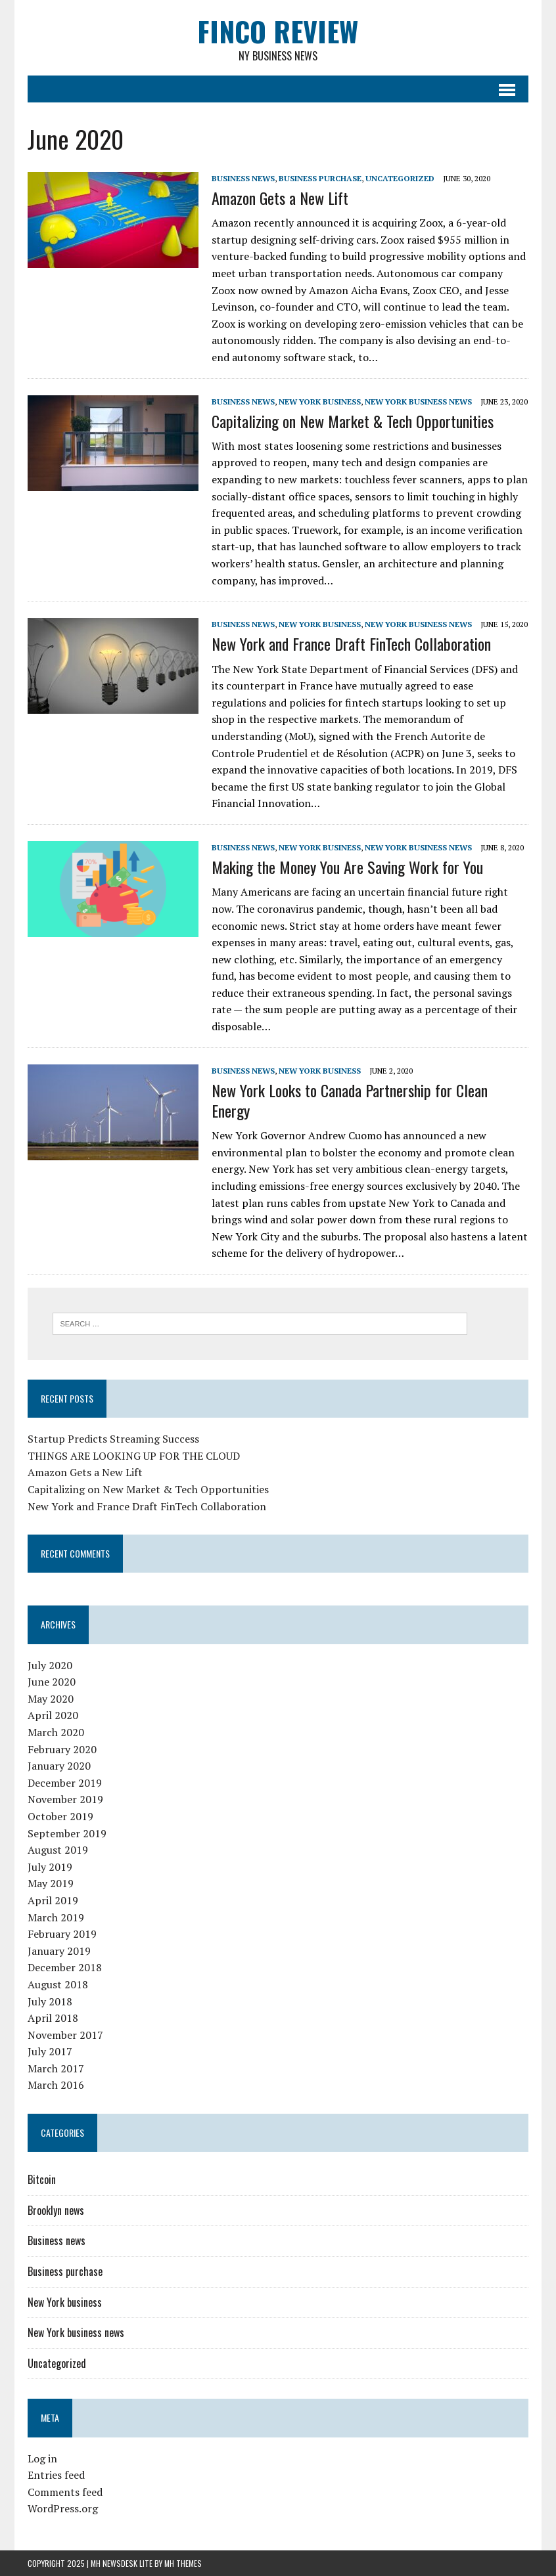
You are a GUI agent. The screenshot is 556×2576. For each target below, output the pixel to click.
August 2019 (58, 1850)
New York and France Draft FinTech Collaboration (351, 643)
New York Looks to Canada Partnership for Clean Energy (350, 1100)
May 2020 (51, 1699)
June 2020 (52, 1681)
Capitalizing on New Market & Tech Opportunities (353, 421)
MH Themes (183, 2563)
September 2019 (67, 1833)
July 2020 (50, 1665)
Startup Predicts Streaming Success (113, 1438)
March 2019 (56, 1917)
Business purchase (320, 178)
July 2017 (50, 2051)
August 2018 (58, 1984)
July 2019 (50, 1867)
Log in (42, 2458)
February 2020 (62, 1749)
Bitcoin (42, 2179)
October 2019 (60, 1816)
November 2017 (65, 2035)
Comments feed (65, 2492)
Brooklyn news (56, 2210)
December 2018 (65, 1967)
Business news (243, 178)
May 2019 (51, 1883)
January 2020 (59, 1765)
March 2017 (56, 2068)
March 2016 (56, 2085)
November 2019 (65, 1799)
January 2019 (59, 1951)
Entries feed (56, 2475)
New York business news (418, 401)
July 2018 (50, 2001)
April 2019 (53, 1900)
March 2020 (56, 1732)
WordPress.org (63, 2508)
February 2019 (62, 1934)
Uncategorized (399, 178)
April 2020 (53, 1715)
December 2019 (65, 1783)
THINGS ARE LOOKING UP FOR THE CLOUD (134, 1456)
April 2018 (53, 2018)
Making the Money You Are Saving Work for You (347, 867)
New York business (320, 401)
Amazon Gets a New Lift (280, 197)
